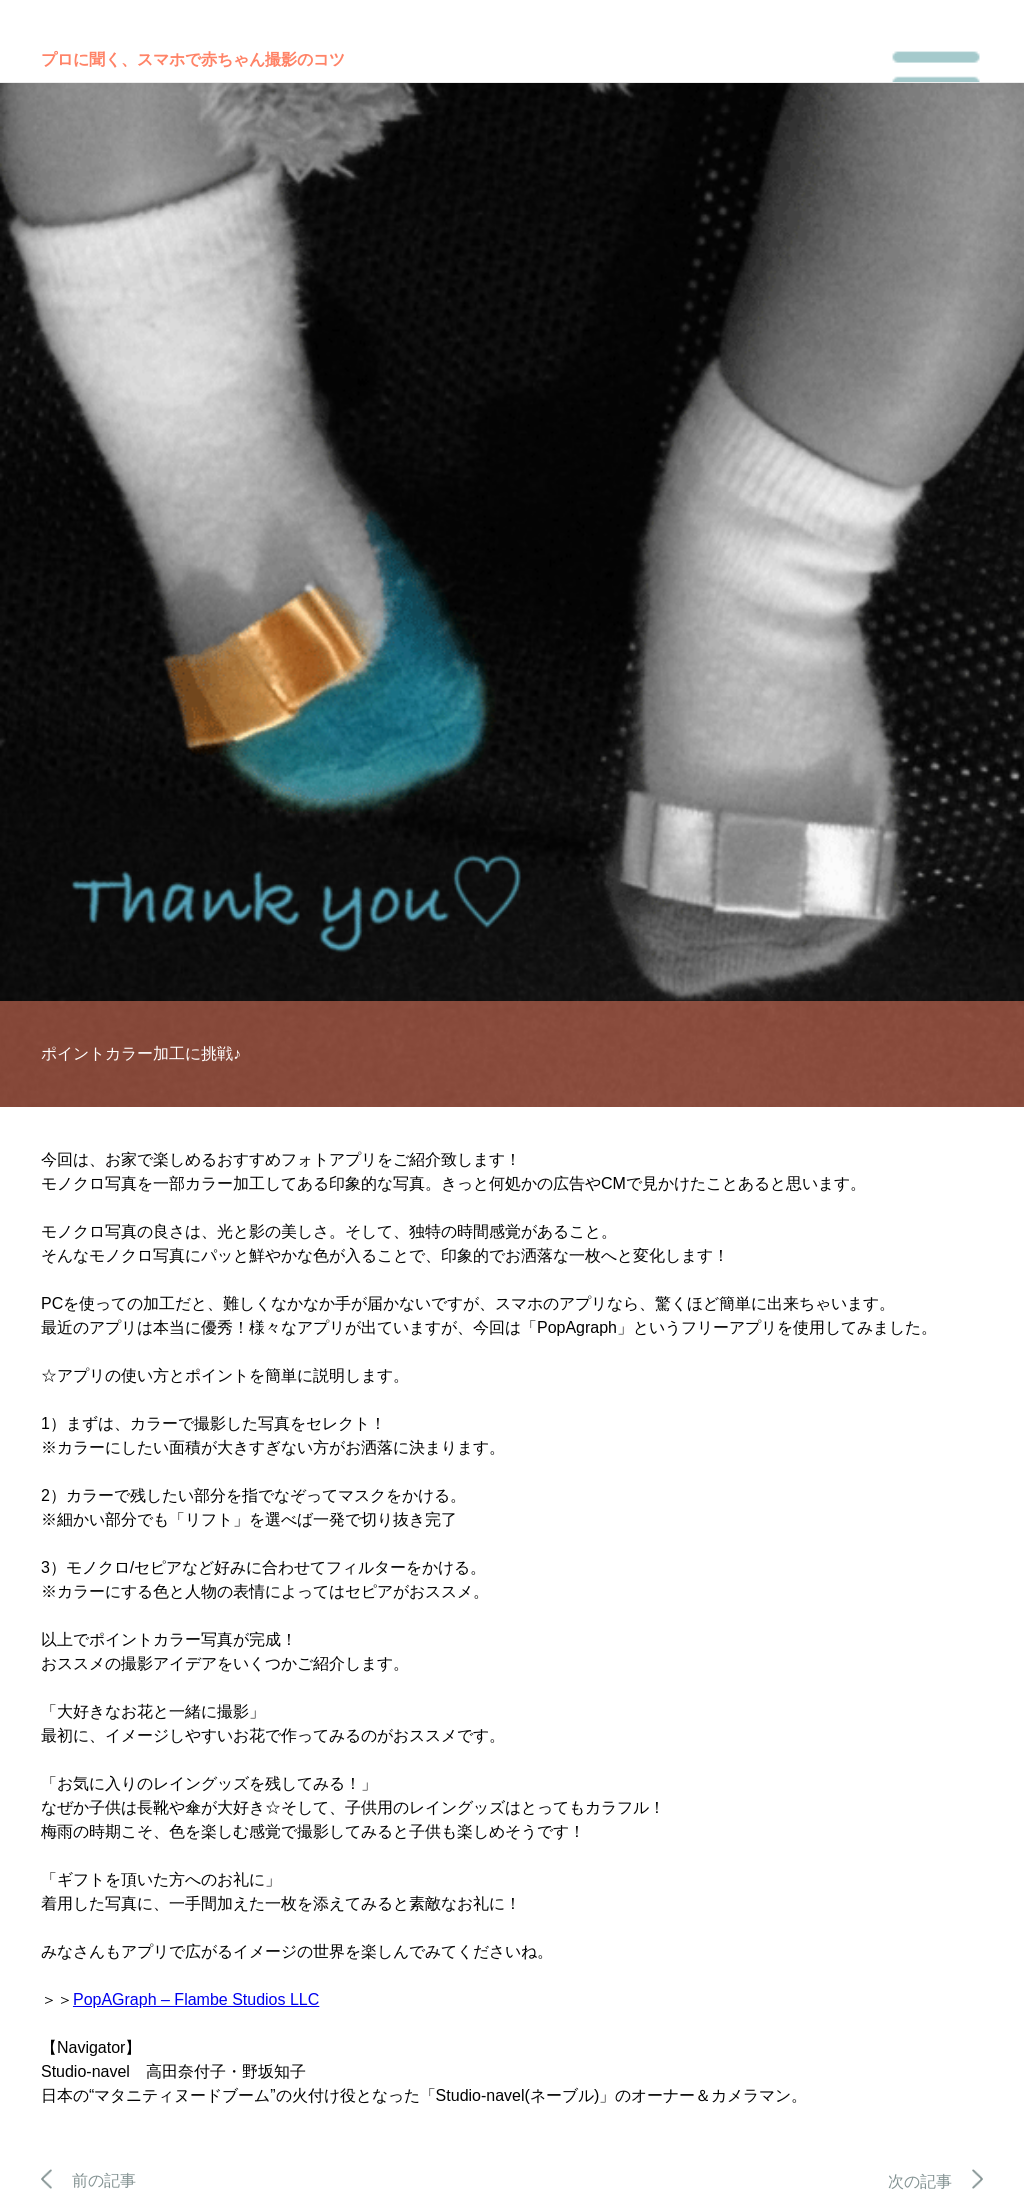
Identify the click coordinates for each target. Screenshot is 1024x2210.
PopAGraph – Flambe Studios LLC (196, 1999)
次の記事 (935, 2181)
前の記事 (88, 2180)
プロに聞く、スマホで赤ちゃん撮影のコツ (193, 59)
